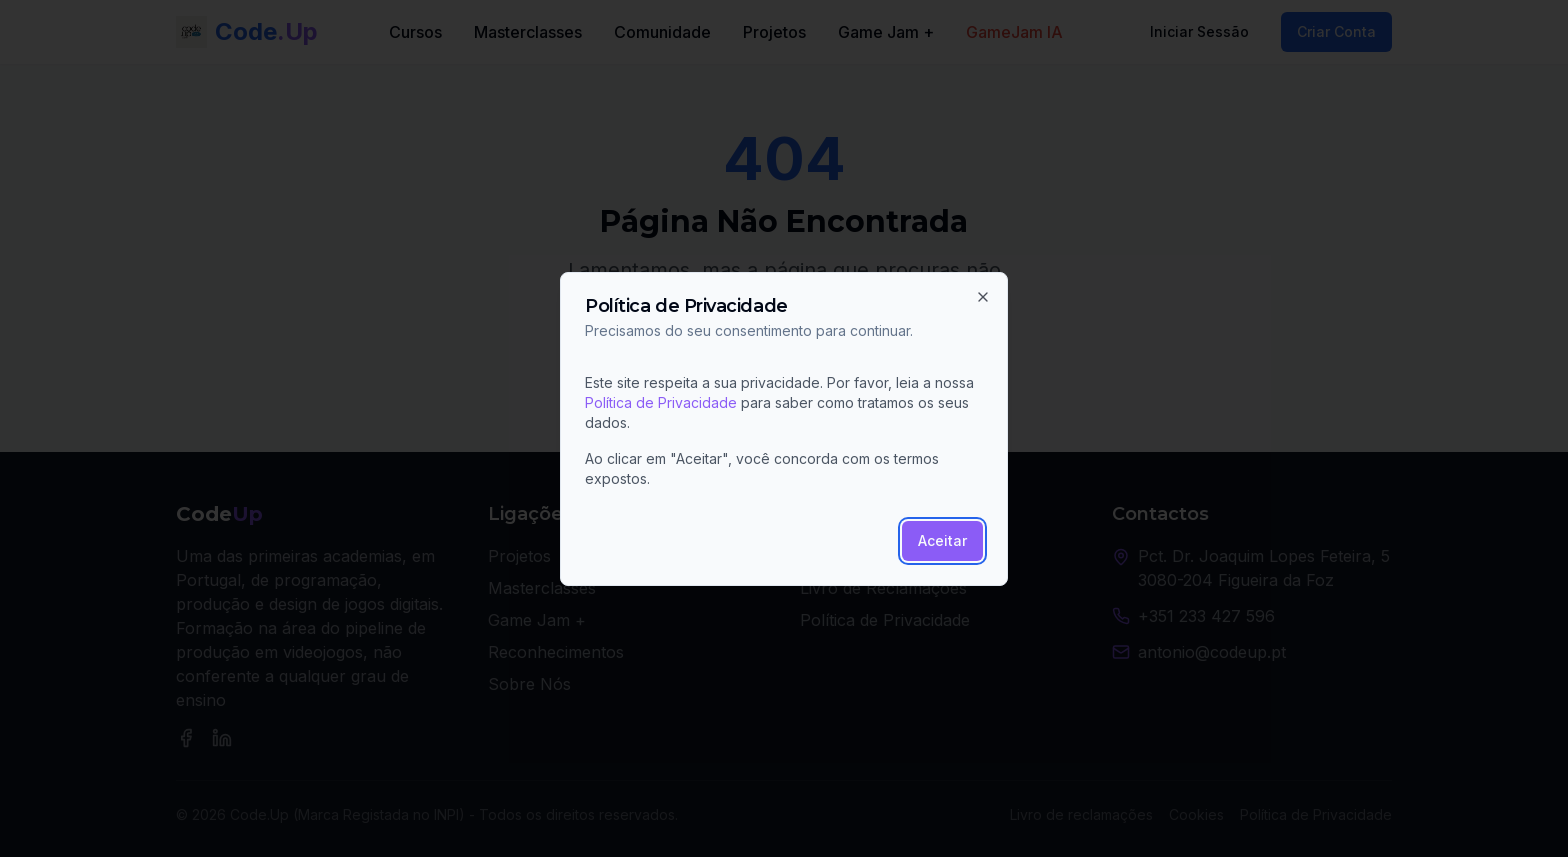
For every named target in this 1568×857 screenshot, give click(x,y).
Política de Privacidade (661, 402)
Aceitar (942, 540)
